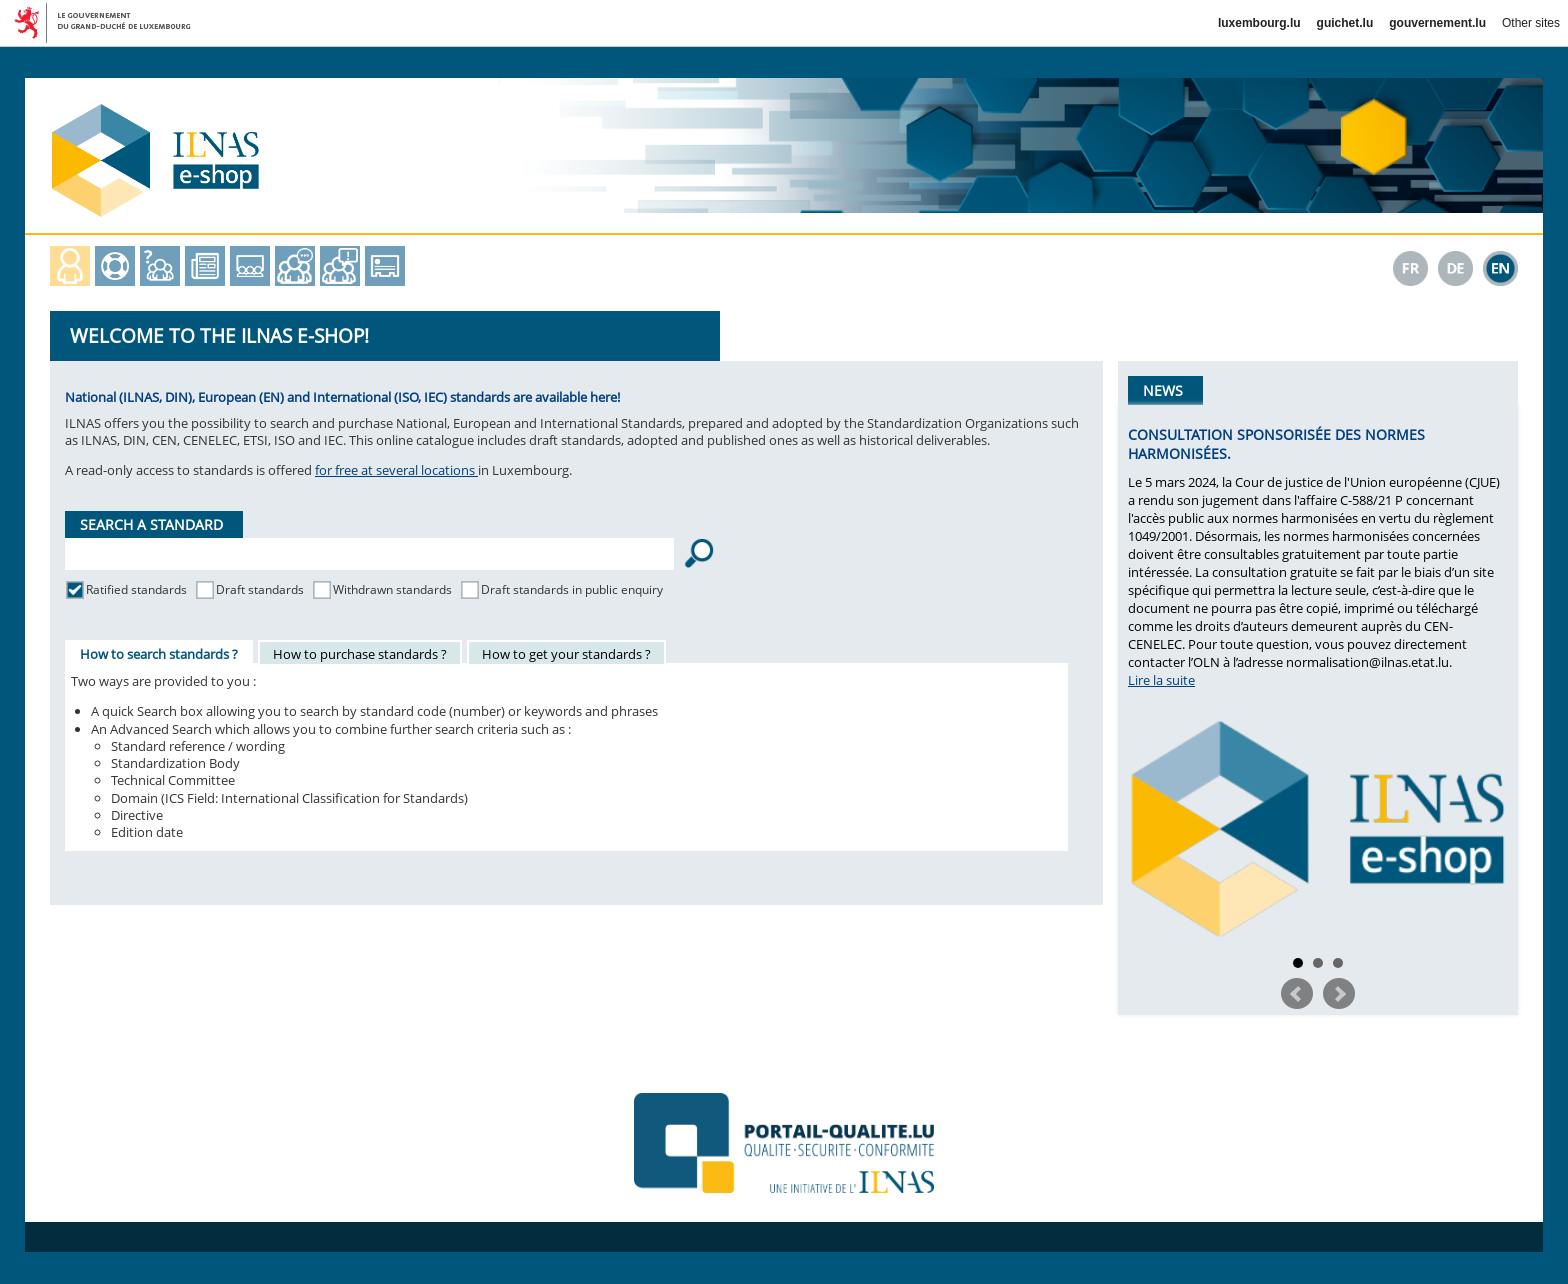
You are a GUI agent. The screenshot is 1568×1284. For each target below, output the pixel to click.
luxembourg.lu (1259, 23)
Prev (1297, 994)
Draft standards (260, 589)
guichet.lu (1345, 23)
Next (1339, 994)
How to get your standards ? (566, 654)
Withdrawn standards (392, 589)
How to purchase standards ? (360, 654)
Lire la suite (1161, 680)
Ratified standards (136, 589)
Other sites (1531, 23)
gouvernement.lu (1437, 23)
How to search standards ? (159, 654)
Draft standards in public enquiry (572, 589)
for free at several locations (396, 470)
